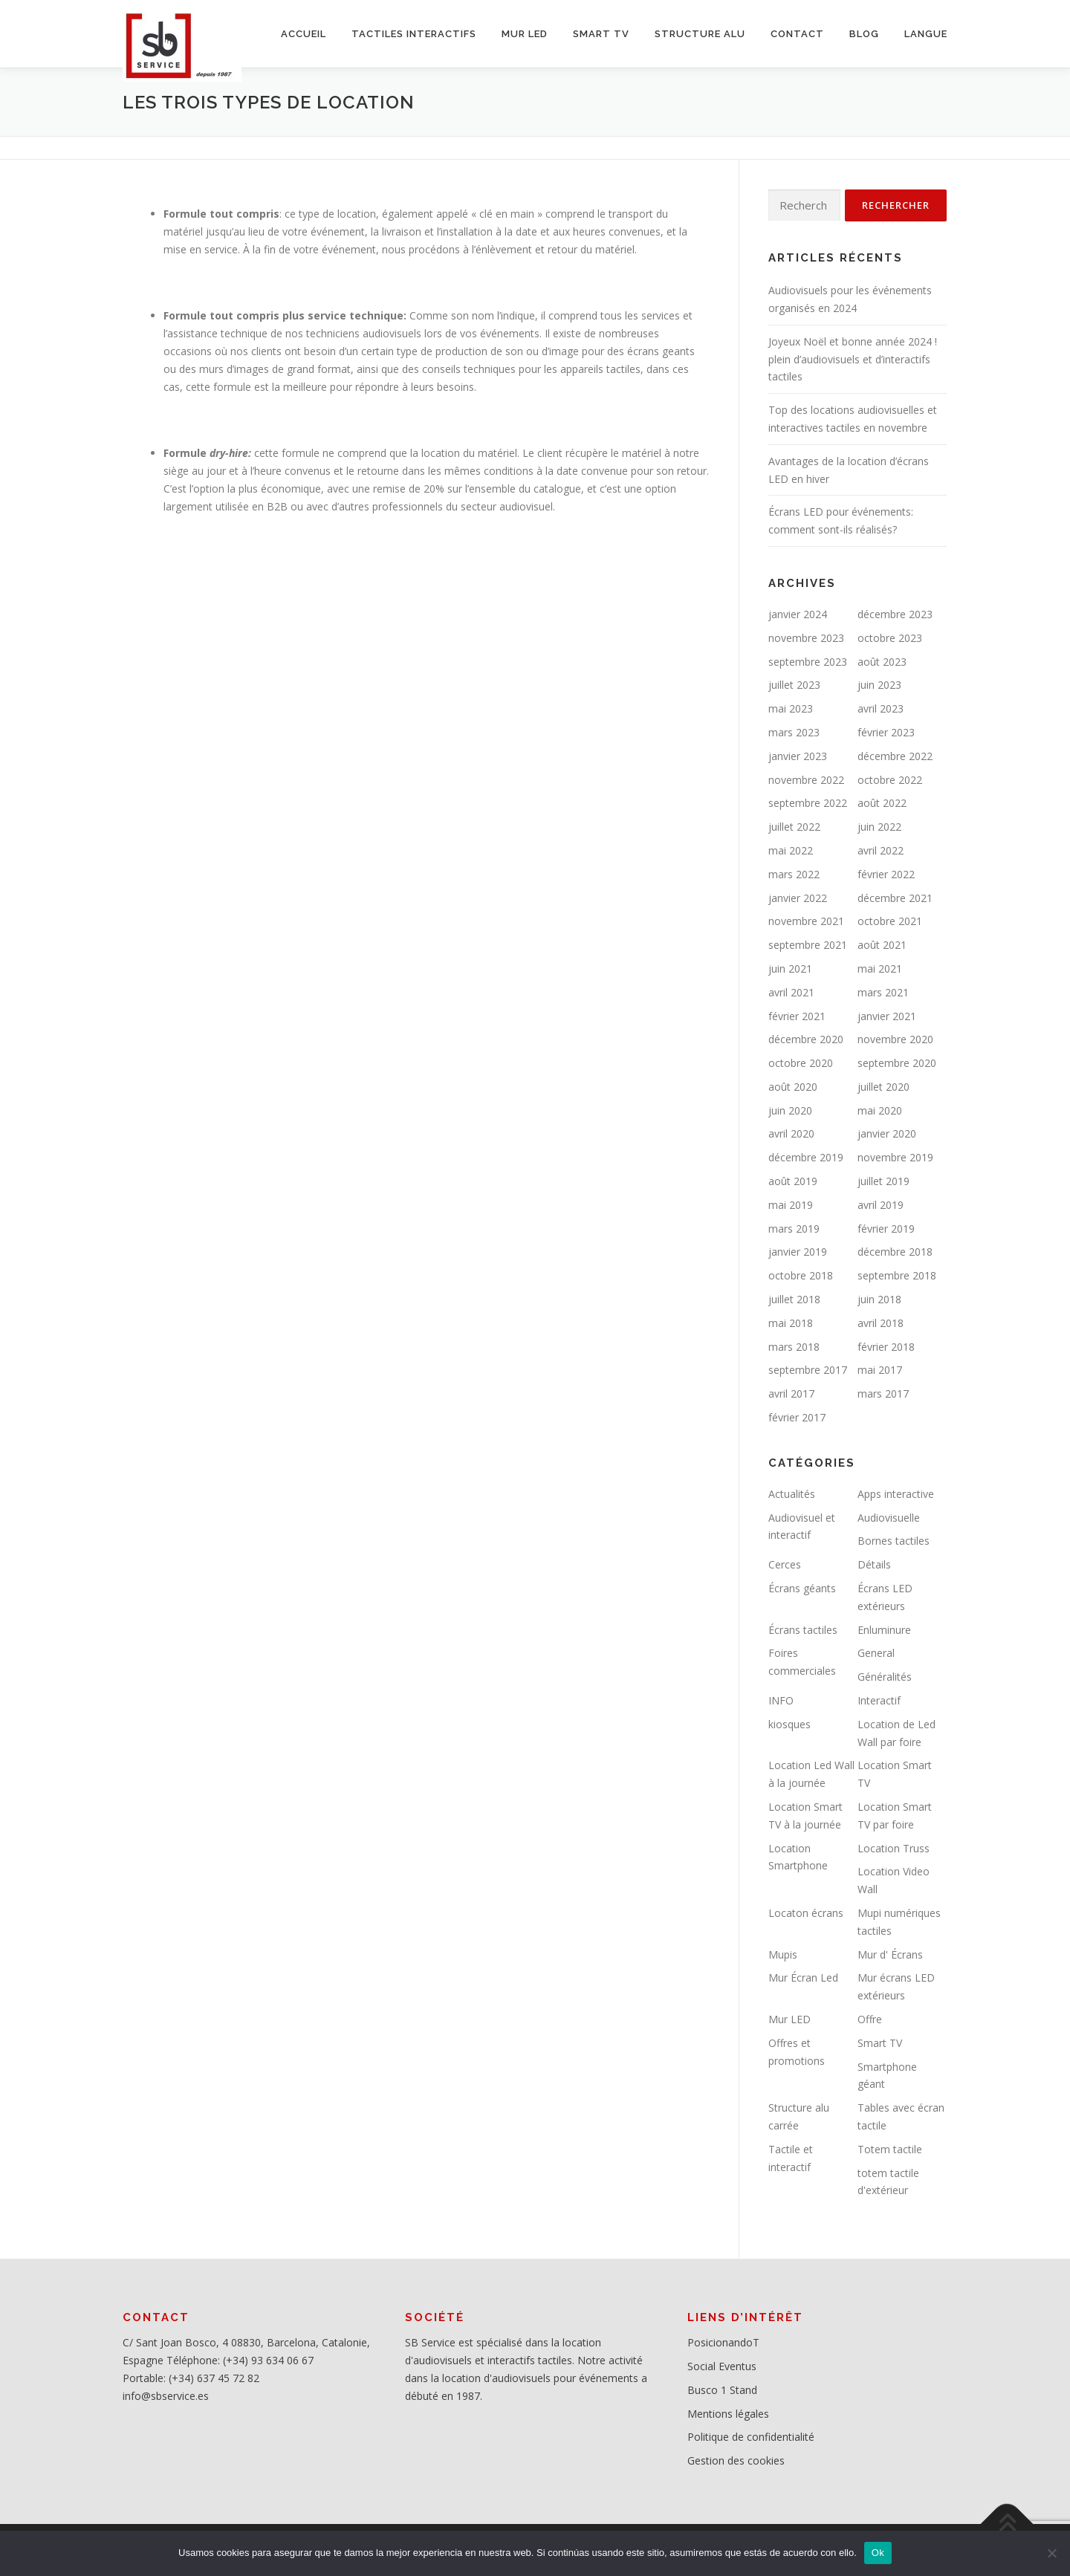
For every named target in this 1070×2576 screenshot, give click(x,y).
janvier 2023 (797, 756)
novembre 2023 (806, 638)
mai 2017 (879, 1370)
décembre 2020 (805, 1039)
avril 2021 (791, 992)
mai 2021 (879, 968)
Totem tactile (889, 2149)
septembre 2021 (807, 945)
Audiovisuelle (888, 1518)
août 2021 (882, 945)
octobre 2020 (800, 1063)
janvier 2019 (797, 1252)
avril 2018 (880, 1323)
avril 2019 (880, 1205)
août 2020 (792, 1087)
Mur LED (789, 2019)
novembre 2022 (806, 780)
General (876, 1653)
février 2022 (886, 874)
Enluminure (884, 1630)
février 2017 (797, 1417)
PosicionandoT (723, 2342)
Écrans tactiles (802, 1630)
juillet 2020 (883, 1087)
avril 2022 (880, 850)
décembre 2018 (895, 1252)
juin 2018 (879, 1299)
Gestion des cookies (736, 2460)
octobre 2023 (889, 638)
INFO (781, 1700)
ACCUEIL (303, 33)
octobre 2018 (800, 1275)
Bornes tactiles (893, 1541)
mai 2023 (790, 708)
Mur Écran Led (803, 1977)
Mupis (782, 1954)
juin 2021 (790, 968)
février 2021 (797, 1016)
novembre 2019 (895, 1157)
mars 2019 (794, 1229)
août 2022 (882, 803)
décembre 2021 (895, 898)
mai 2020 (879, 1110)
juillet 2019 (883, 1181)
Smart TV (879, 2043)
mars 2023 (794, 732)
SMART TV (601, 33)
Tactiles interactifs (413, 33)
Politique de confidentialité (750, 2437)
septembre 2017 (807, 1370)
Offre (869, 2019)
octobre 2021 (889, 921)
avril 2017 (791, 1393)
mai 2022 (790, 850)
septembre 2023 (807, 662)
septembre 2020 (896, 1063)
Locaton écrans (805, 1913)
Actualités (791, 1494)
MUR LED (525, 33)
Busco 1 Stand (722, 2390)
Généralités (884, 1677)
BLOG (864, 33)
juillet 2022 (794, 827)
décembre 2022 (895, 756)
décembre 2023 (895, 614)
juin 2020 (790, 1110)
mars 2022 (794, 874)
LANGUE (925, 33)
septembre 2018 (896, 1275)
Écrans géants (802, 1588)
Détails (874, 1564)
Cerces (784, 1564)
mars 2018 (794, 1347)
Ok (878, 2552)
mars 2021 (883, 992)
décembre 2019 (805, 1157)
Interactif (879, 1700)
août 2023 (882, 662)
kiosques (789, 1724)
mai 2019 (790, 1205)
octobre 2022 (889, 780)
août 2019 (792, 1181)
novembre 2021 (806, 921)
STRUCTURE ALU (700, 33)
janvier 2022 (797, 898)
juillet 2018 (794, 1299)
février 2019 (886, 1229)
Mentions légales (728, 2414)
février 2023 (886, 732)
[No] (1051, 2553)
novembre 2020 (895, 1039)
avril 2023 (880, 708)
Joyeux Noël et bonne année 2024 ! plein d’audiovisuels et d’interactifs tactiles (852, 359)
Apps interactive (895, 1494)
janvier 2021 (886, 1016)
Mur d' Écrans (890, 1954)
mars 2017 (883, 1393)
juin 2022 (879, 827)
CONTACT (797, 33)
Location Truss (893, 1848)
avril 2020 (791, 1133)
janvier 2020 (886, 1133)
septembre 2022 (807, 803)
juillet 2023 (794, 685)
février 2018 (886, 1347)
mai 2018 (790, 1323)
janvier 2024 (797, 614)
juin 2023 (879, 685)
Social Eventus (721, 2366)
